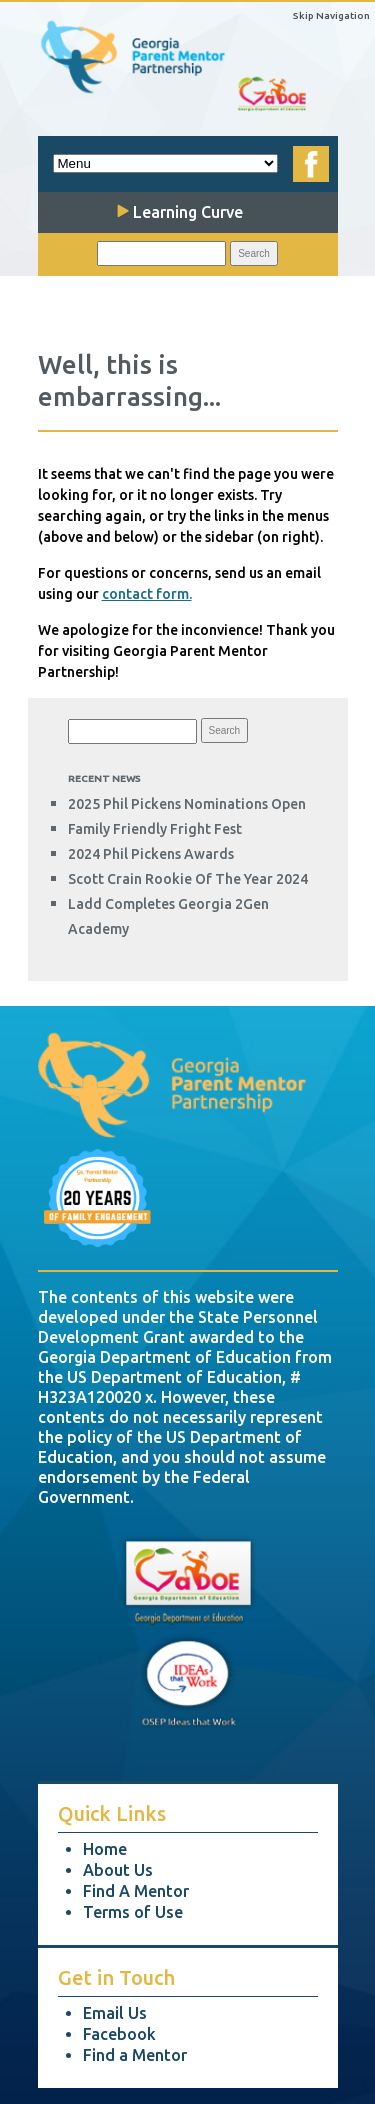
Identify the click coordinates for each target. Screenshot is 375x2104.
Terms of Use (133, 1912)
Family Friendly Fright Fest (155, 829)
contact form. (147, 594)
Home (105, 1849)
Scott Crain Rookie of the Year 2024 (188, 879)
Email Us (115, 2013)
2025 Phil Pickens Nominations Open (187, 804)
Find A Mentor (136, 1891)
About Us (118, 1870)
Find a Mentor (135, 2055)
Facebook (119, 2034)
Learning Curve (180, 212)
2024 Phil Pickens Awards (151, 854)
